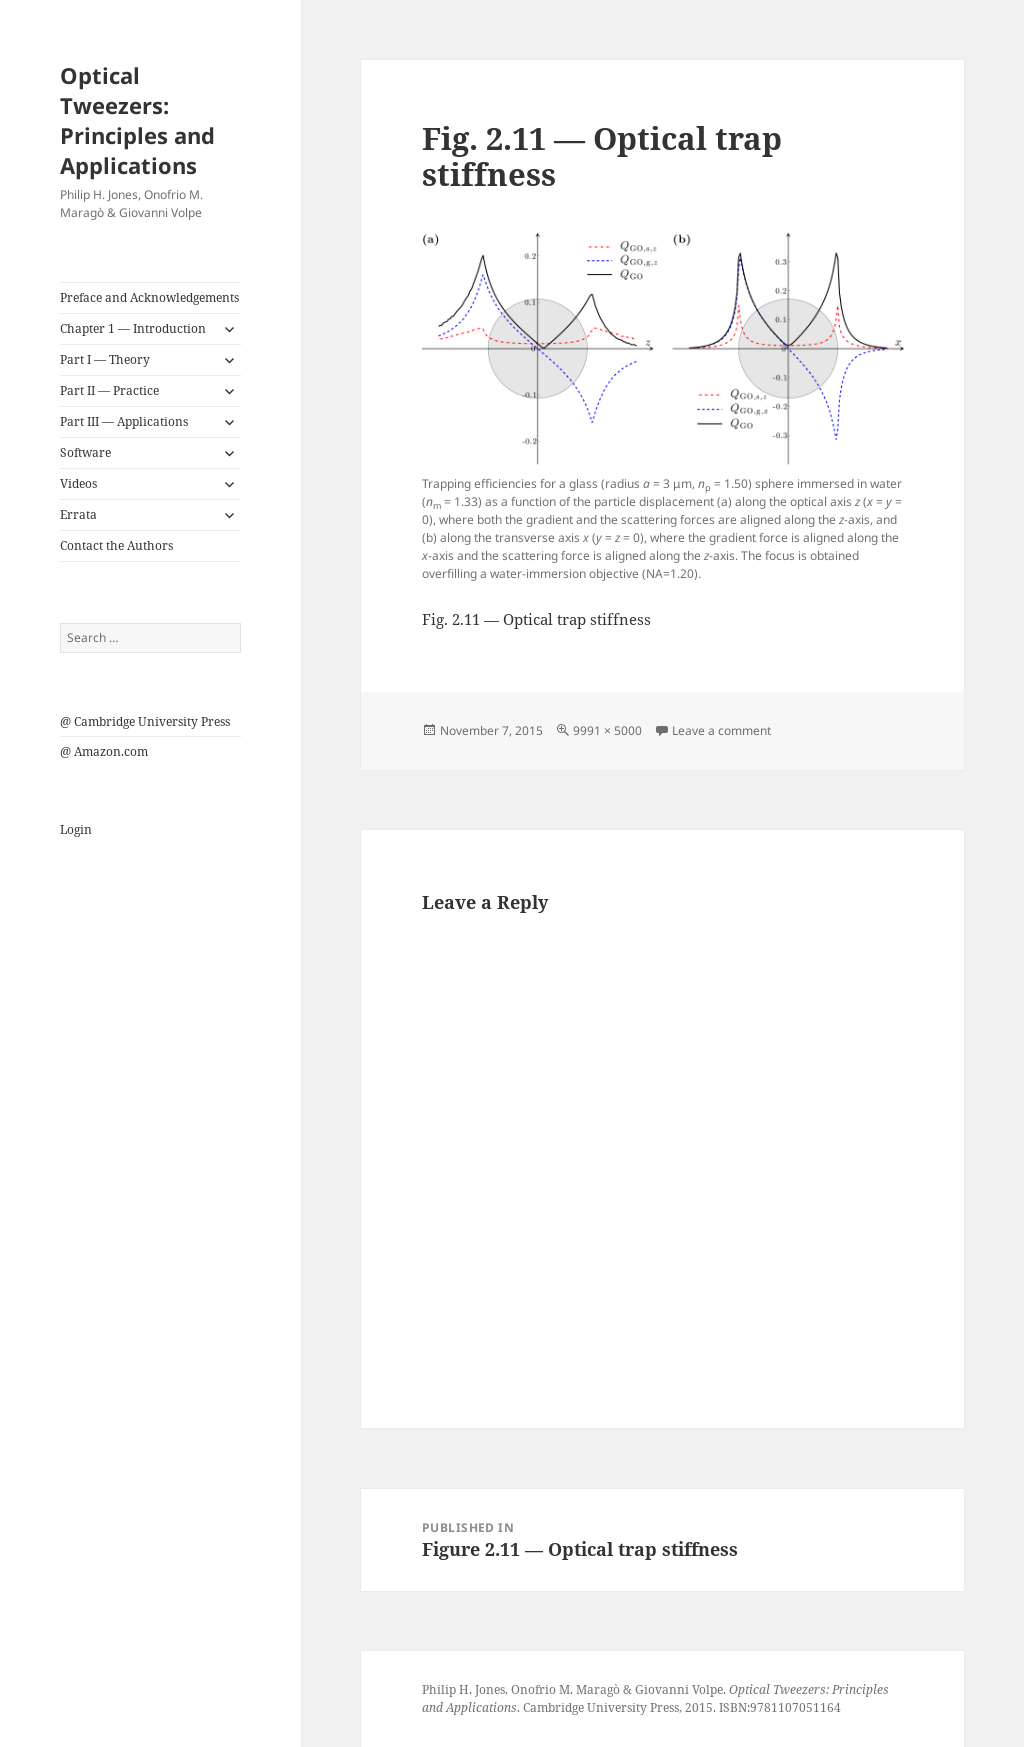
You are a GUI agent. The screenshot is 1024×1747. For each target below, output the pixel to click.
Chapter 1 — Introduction (133, 328)
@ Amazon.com (104, 751)
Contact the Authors (116, 545)
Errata (78, 514)
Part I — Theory (105, 359)
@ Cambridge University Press (145, 721)
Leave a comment (721, 730)
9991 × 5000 (607, 730)
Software (85, 452)
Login (76, 829)
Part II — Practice (109, 390)
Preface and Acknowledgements (149, 297)
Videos (78, 483)
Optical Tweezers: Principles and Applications (137, 120)
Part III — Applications (124, 421)
